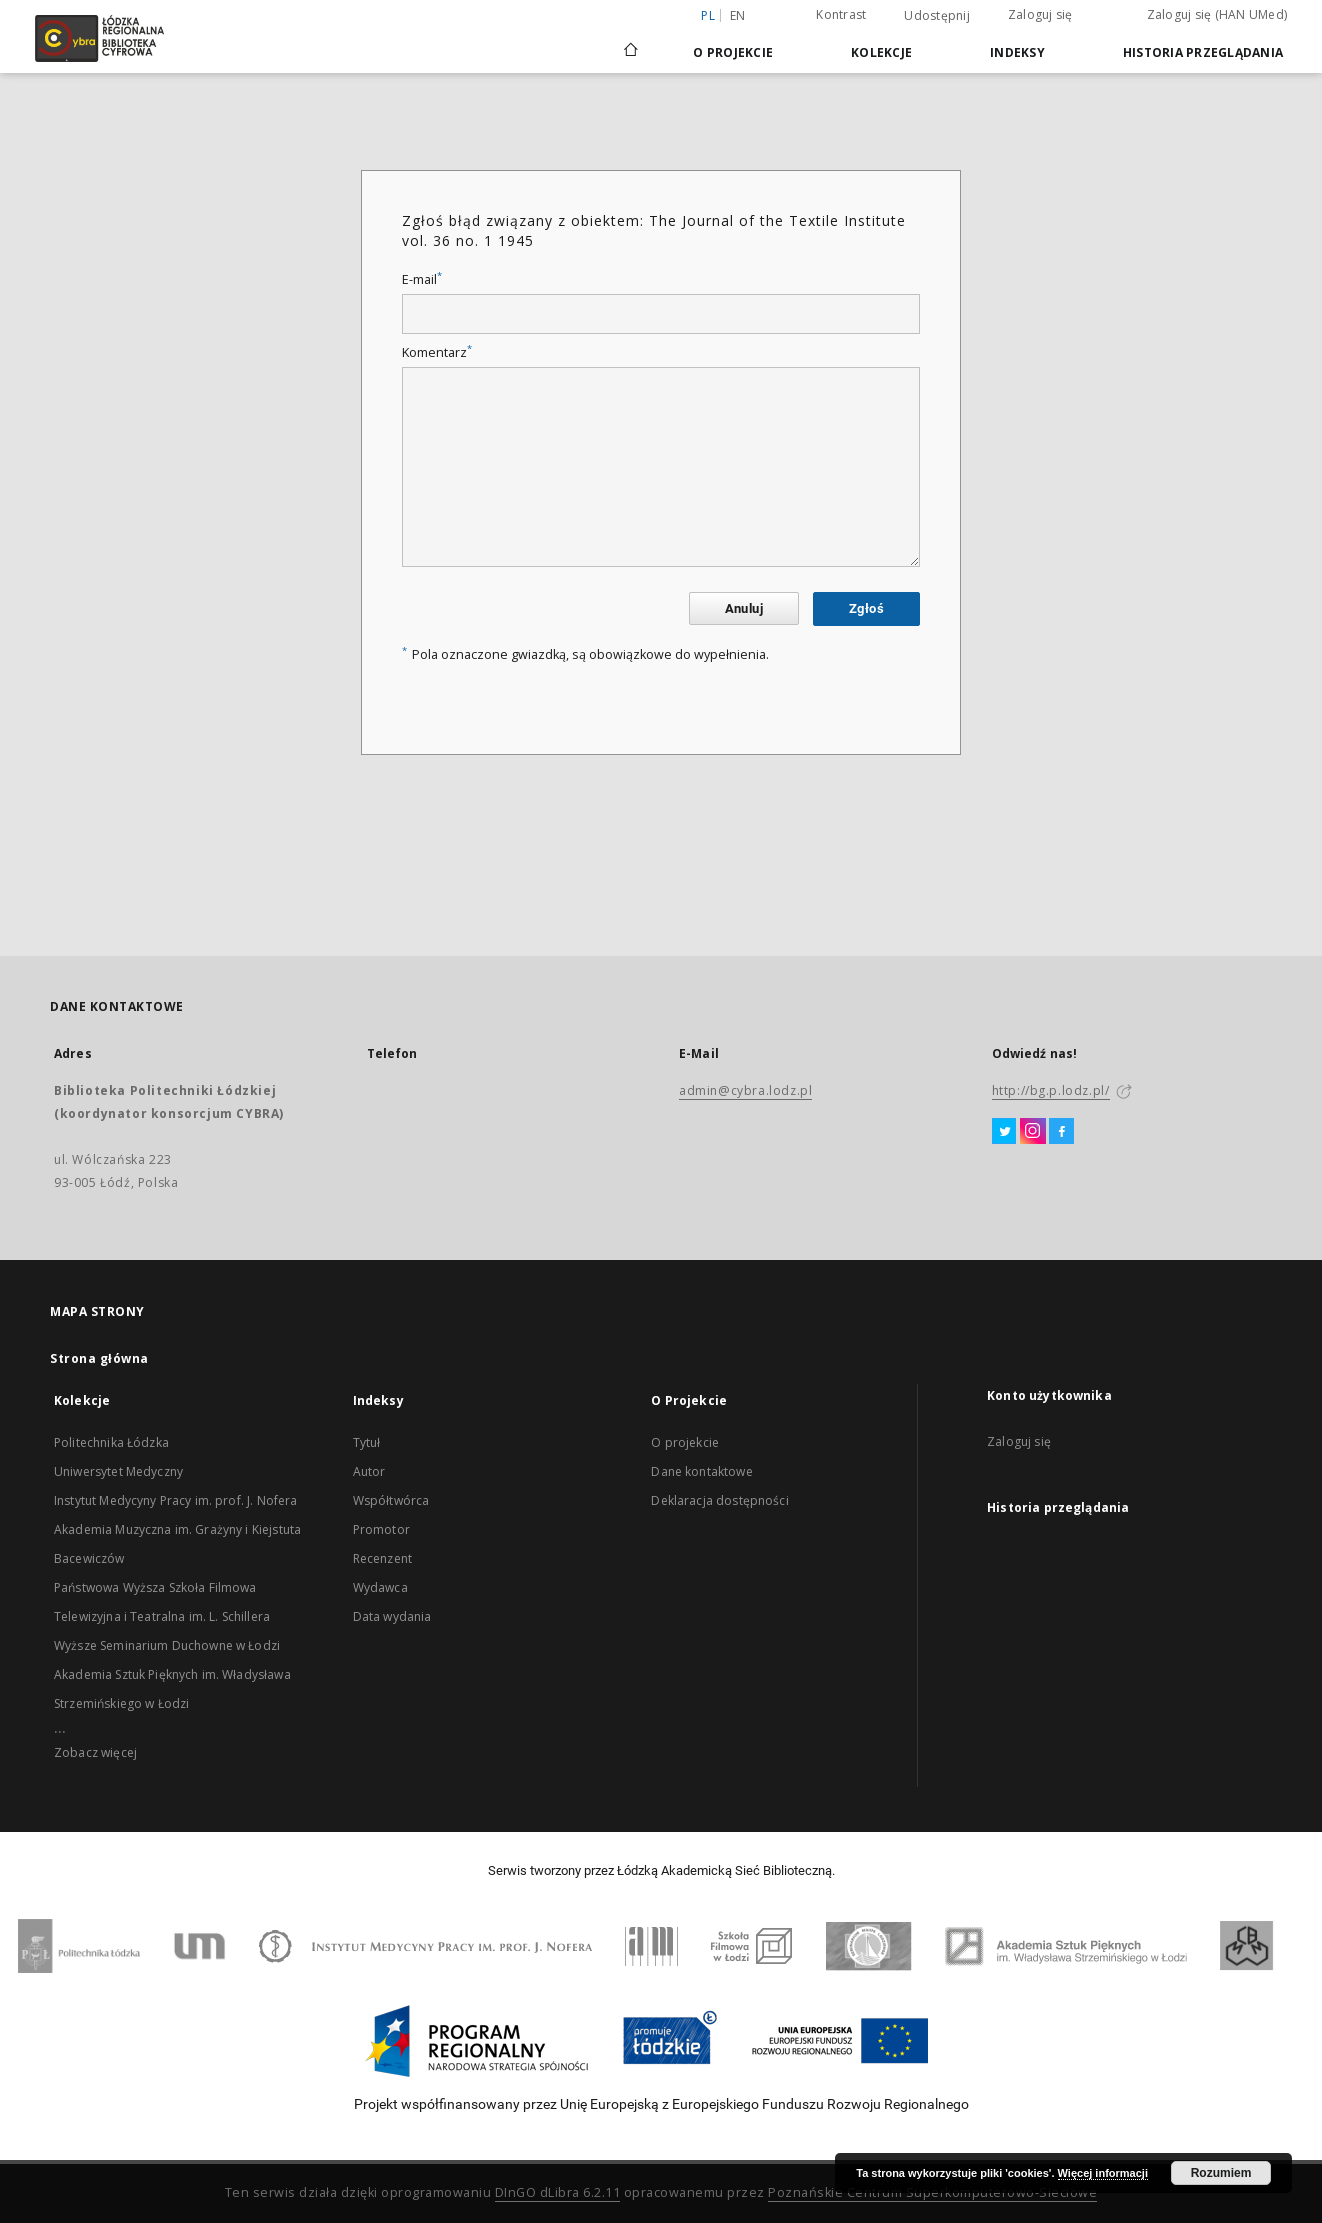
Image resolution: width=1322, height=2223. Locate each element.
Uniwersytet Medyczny (118, 1471)
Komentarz (437, 352)
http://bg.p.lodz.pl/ (1051, 1090)
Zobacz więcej (95, 1752)
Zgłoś (866, 608)
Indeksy (1017, 52)
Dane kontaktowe (701, 1471)
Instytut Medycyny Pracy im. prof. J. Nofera (175, 1500)
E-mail (422, 279)
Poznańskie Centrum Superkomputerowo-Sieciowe (932, 2192)
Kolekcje (881, 52)
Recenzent (382, 1558)
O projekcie (685, 1442)
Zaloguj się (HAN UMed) (1217, 14)
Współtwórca (391, 1500)
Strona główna (99, 1358)
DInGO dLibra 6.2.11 (558, 2192)
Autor (369, 1471)
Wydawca (380, 1587)
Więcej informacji (1103, 2173)
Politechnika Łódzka (111, 1442)
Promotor (381, 1529)
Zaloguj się (1040, 14)
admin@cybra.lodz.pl (745, 1090)
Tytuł (367, 1442)
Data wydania (392, 1616)
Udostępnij (937, 16)
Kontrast (841, 14)
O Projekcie (733, 52)
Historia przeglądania (1203, 52)
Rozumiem (1221, 2173)
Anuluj (744, 608)
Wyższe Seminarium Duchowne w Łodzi (167, 1645)
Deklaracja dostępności (719, 1500)
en (738, 15)
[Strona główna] (631, 41)
